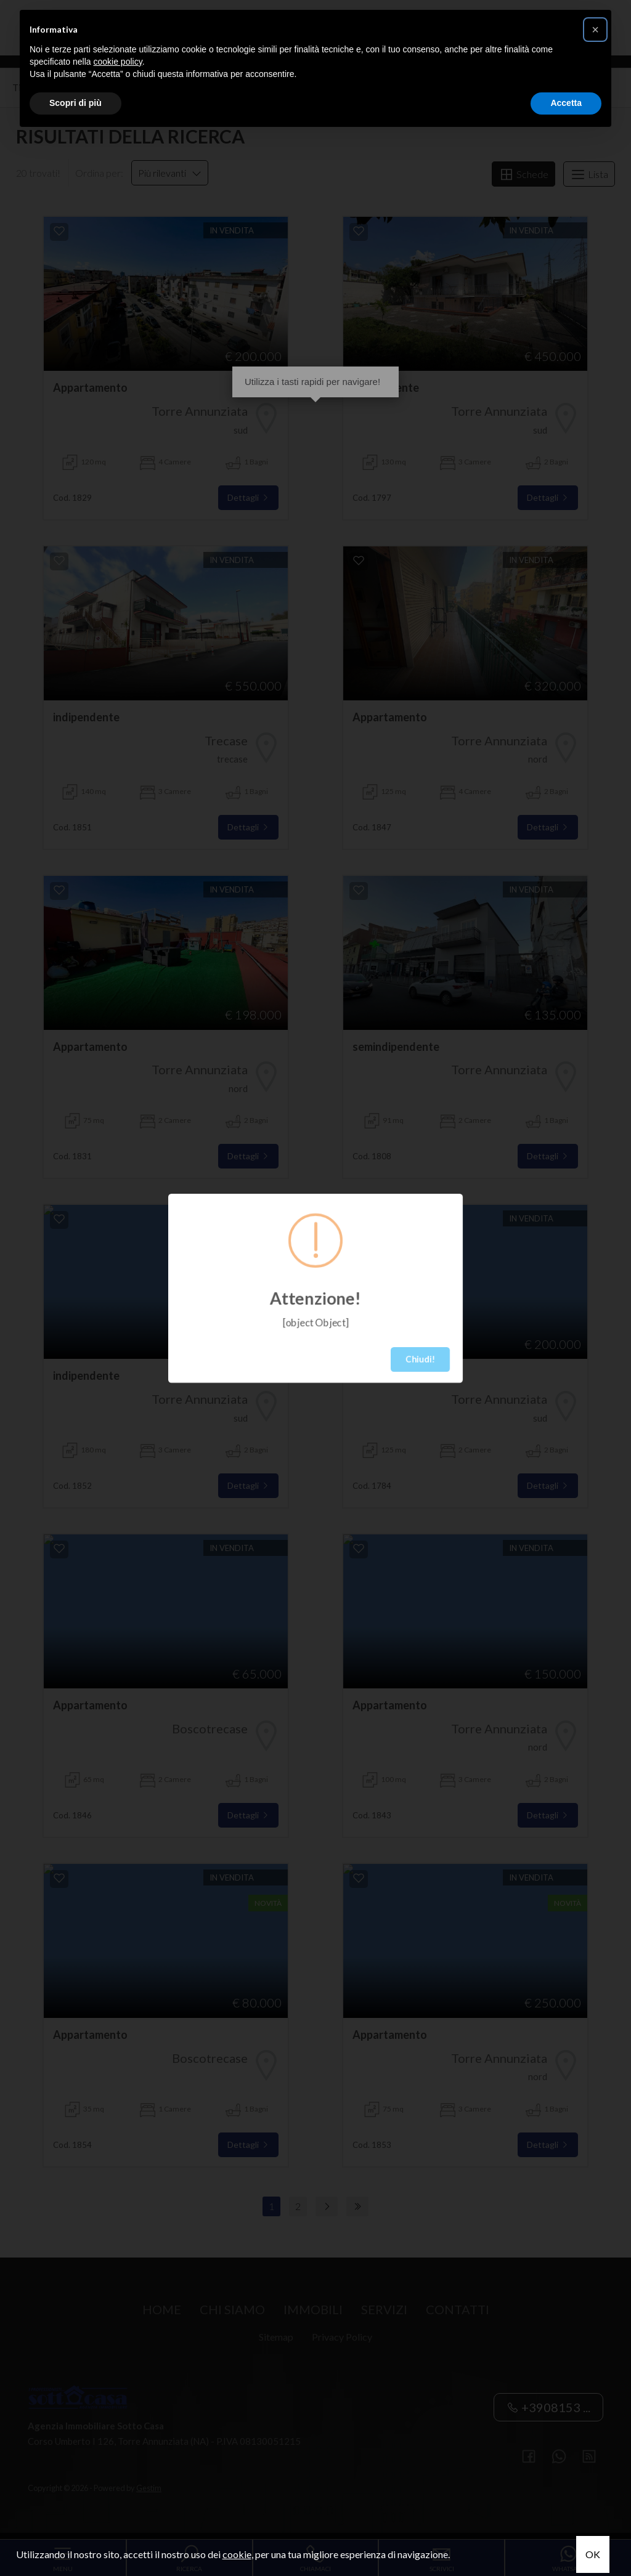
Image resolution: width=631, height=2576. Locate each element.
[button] (595, 29)
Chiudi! (420, 1359)
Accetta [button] (566, 103)
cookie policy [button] (118, 62)
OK (592, 2554)
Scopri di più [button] (75, 103)
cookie (236, 2554)
